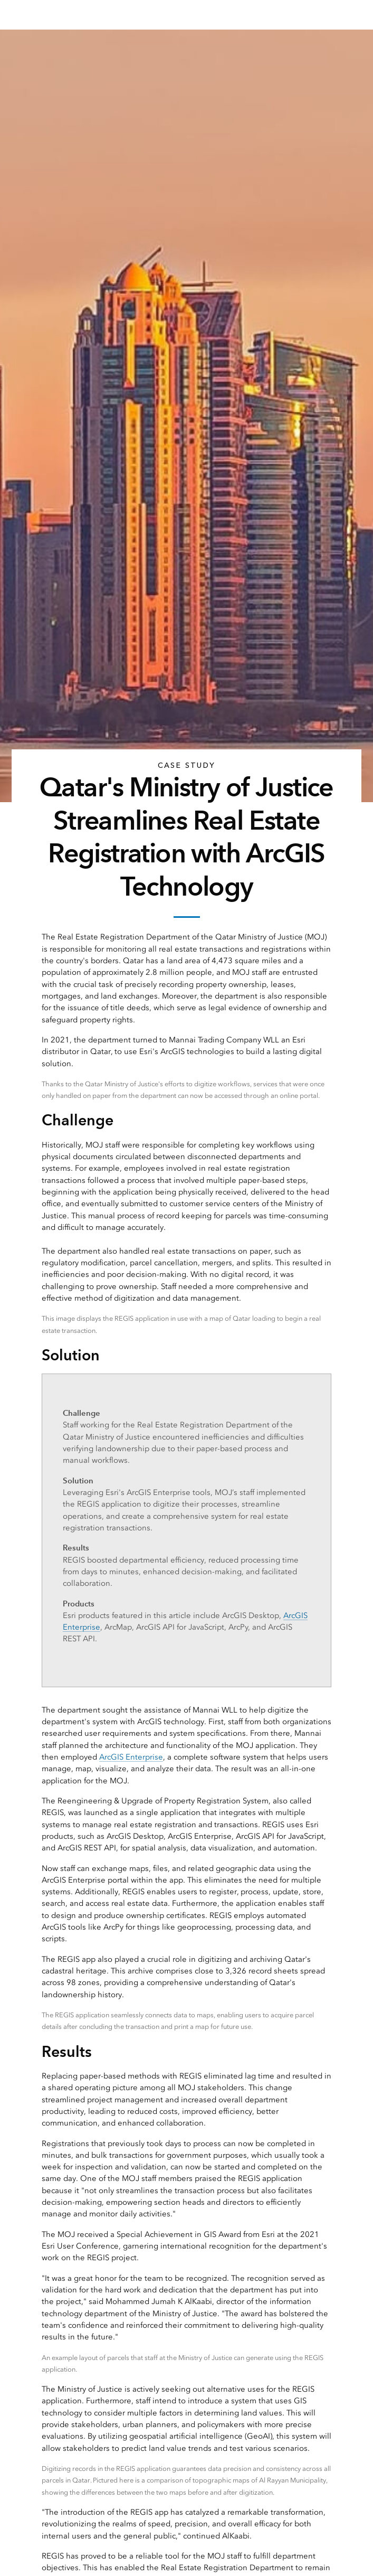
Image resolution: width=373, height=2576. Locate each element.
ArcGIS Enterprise (131, 1757)
